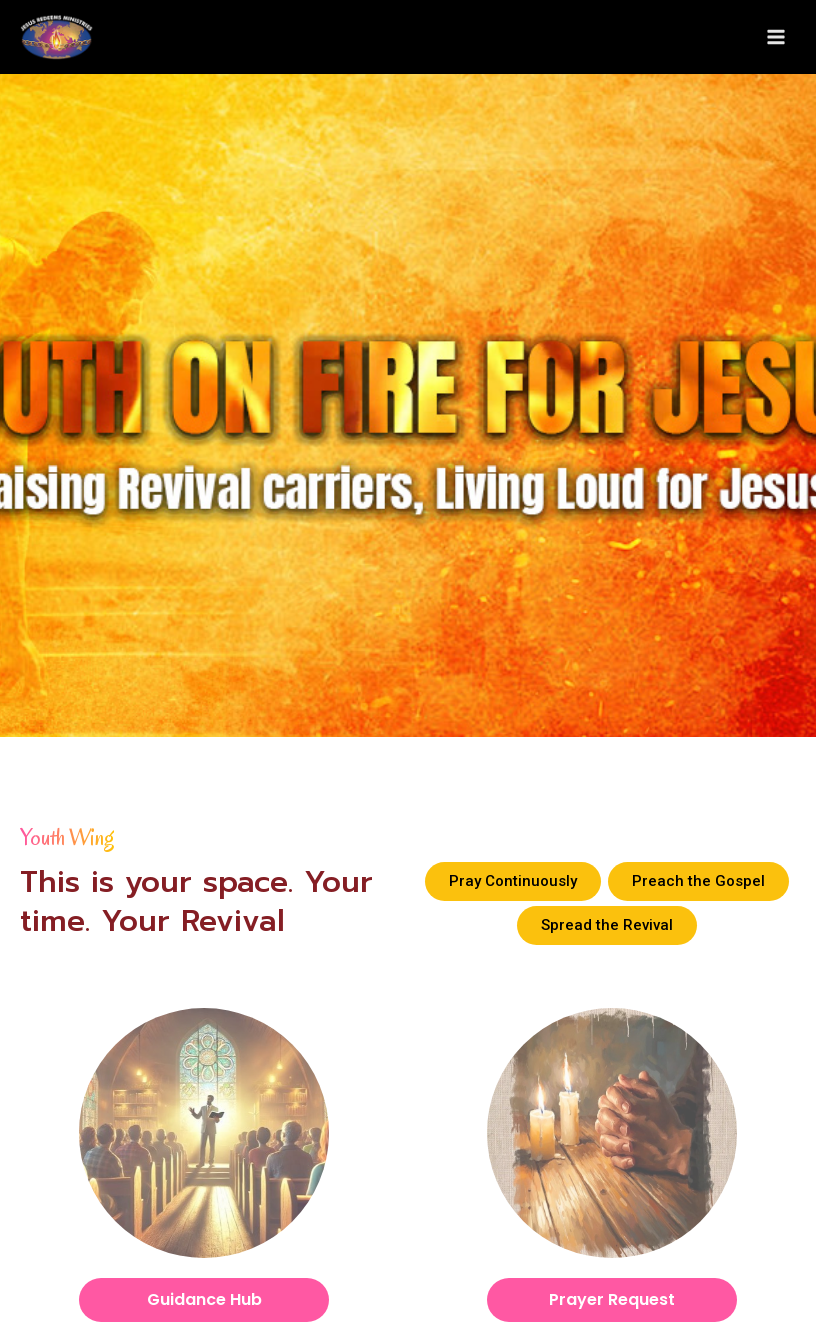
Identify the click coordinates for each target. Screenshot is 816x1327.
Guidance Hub (204, 1304)
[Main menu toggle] (776, 39)
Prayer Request (612, 1304)
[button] (513, 885)
